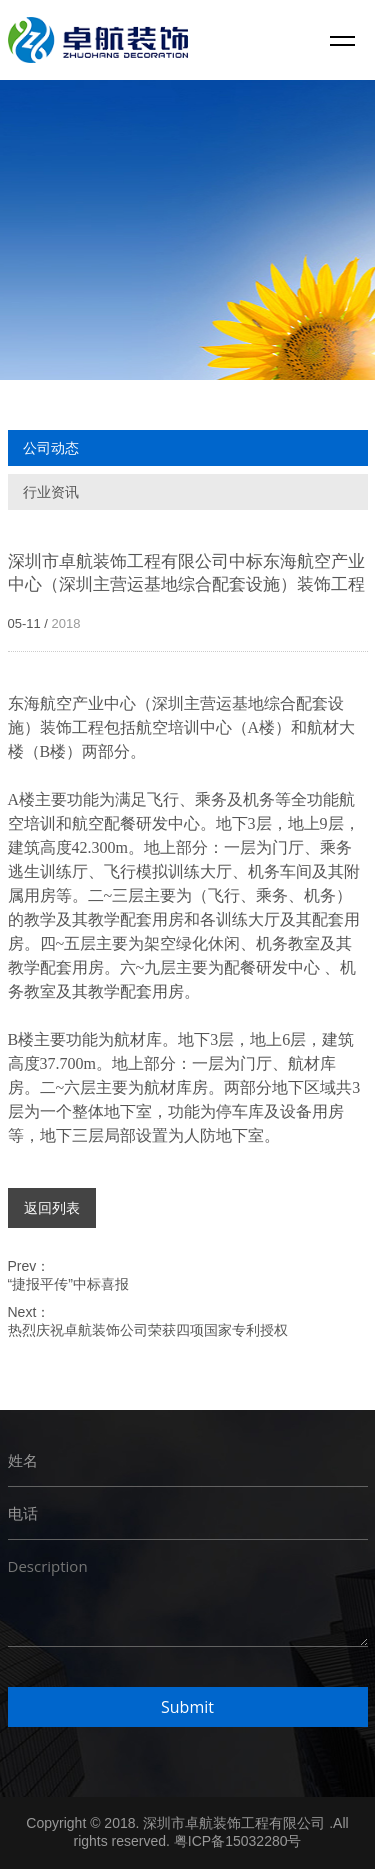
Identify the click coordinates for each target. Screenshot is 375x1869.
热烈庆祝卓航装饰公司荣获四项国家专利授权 (148, 1330)
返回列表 (52, 1208)
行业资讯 (51, 492)
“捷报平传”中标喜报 (68, 1284)
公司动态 (51, 448)
